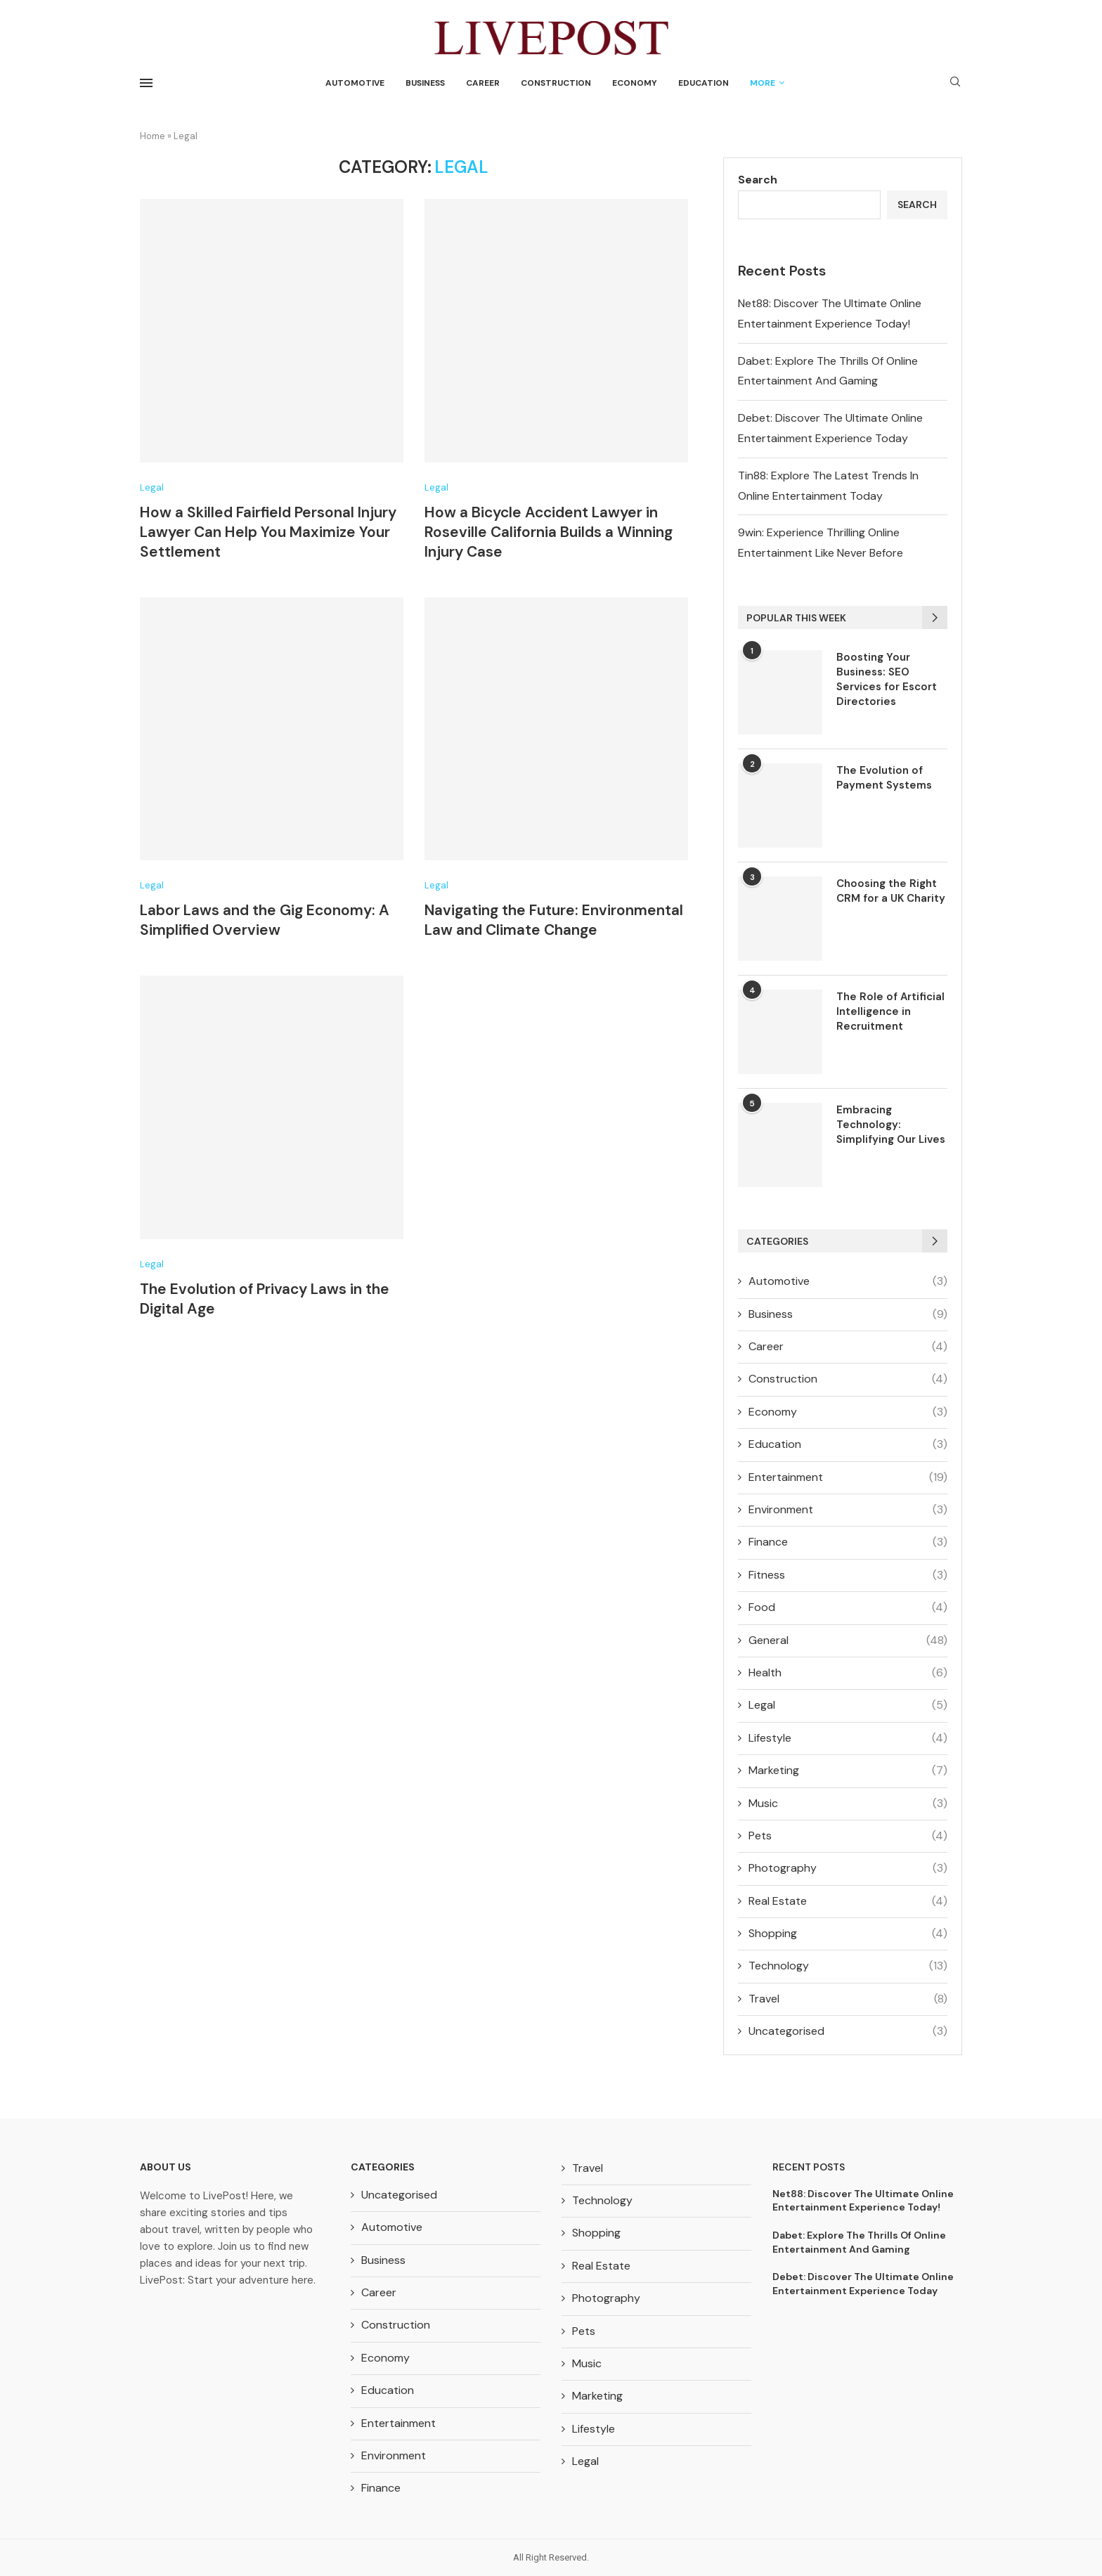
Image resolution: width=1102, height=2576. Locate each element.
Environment (847, 1509)
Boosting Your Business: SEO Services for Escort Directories (886, 679)
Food (847, 1607)
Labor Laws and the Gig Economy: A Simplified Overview (264, 920)
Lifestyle (847, 1738)
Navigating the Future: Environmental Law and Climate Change (553, 920)
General (847, 1640)
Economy (634, 83)
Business (425, 83)
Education (703, 83)
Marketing (847, 1770)
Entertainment (847, 1477)
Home (152, 136)
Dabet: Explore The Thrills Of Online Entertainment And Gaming (859, 2242)
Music (847, 1803)
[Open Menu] (146, 83)
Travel (847, 1999)
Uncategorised (847, 2031)
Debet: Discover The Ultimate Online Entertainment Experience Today (863, 2283)
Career (483, 83)
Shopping (847, 1933)
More (762, 83)
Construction (556, 83)
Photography (847, 1868)
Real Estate (847, 1901)
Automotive (354, 83)
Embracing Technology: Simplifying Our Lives (890, 1124)
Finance (847, 1542)
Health (847, 1673)
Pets (847, 1836)
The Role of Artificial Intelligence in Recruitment (890, 1011)
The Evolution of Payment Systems (884, 777)
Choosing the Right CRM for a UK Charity (890, 890)
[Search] (955, 83)
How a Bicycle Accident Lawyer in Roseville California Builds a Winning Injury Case (548, 532)
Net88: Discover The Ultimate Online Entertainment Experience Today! (863, 2200)
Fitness (847, 1575)
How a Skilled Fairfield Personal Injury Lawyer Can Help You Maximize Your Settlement (268, 532)
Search (757, 179)
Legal (847, 1705)
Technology (847, 1966)
